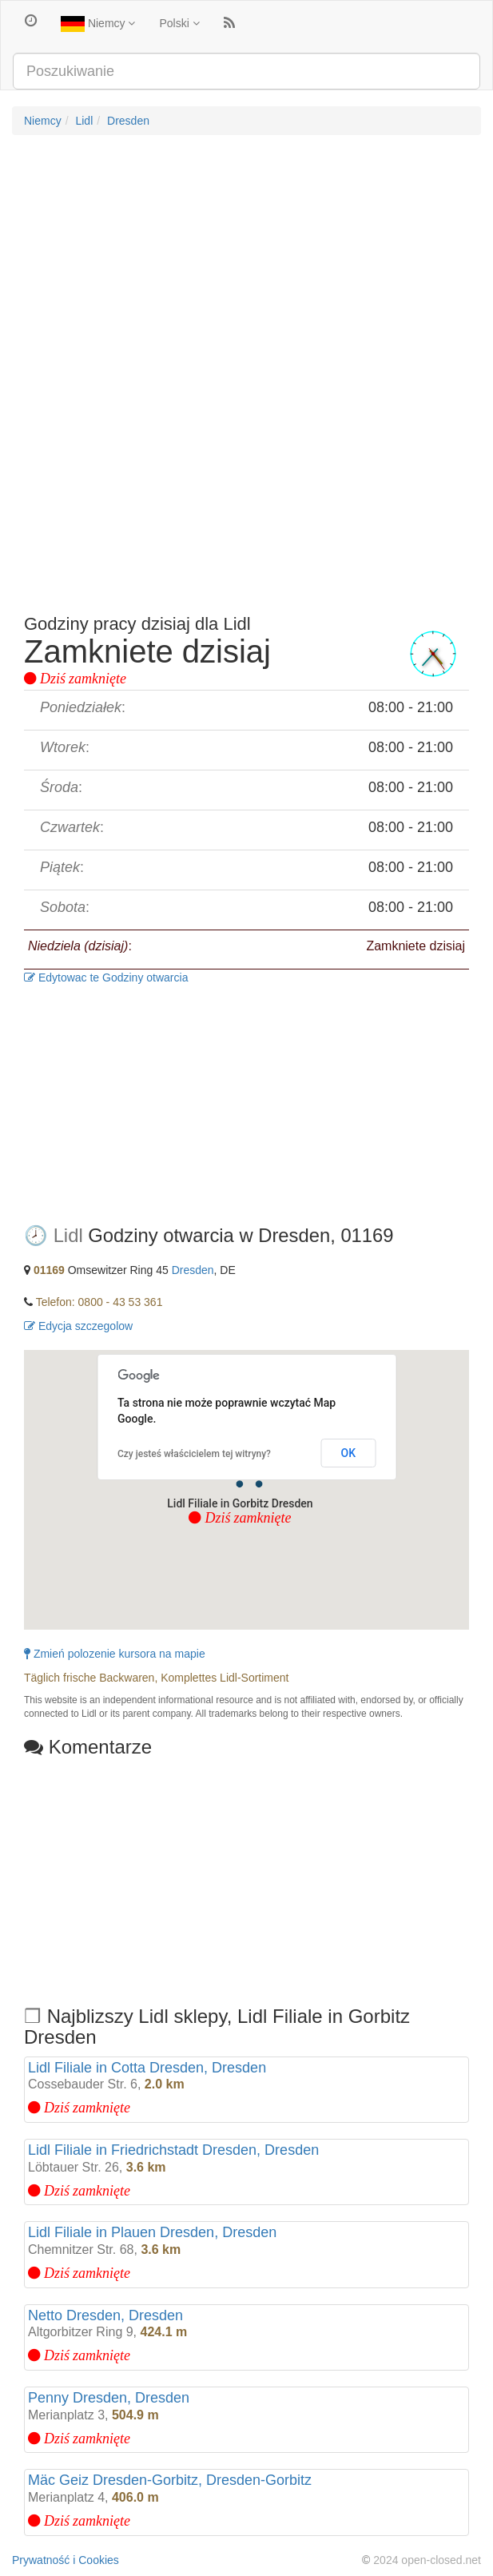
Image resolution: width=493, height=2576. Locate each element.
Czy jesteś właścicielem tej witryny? (194, 1453)
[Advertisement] (246, 263)
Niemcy (98, 24)
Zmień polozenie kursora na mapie (114, 1653)
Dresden (128, 120)
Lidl (84, 120)
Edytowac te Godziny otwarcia (106, 977)
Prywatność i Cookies (65, 2560)
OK (348, 1453)
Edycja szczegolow (78, 1326)
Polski (179, 23)
